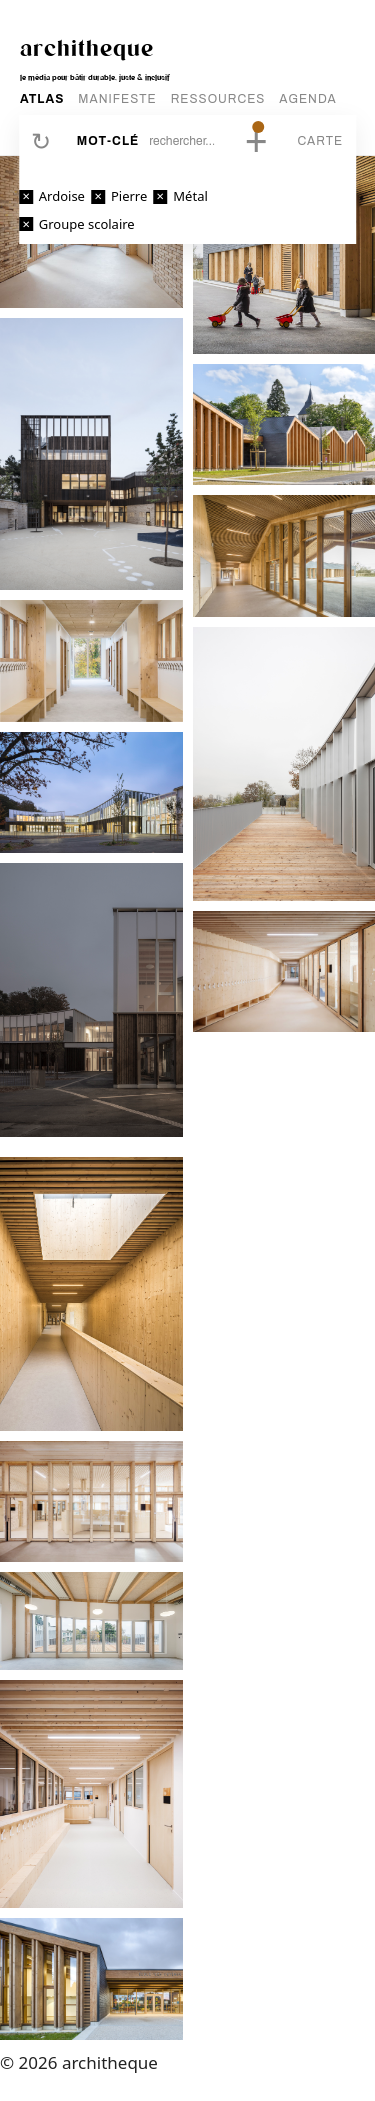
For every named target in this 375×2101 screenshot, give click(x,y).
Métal (190, 196)
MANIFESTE (117, 99)
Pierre (129, 196)
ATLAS (42, 99)
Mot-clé (108, 141)
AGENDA (307, 99)
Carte (320, 141)
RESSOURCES (218, 99)
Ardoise (62, 196)
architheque (87, 47)
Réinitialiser (41, 141)
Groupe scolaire (87, 224)
